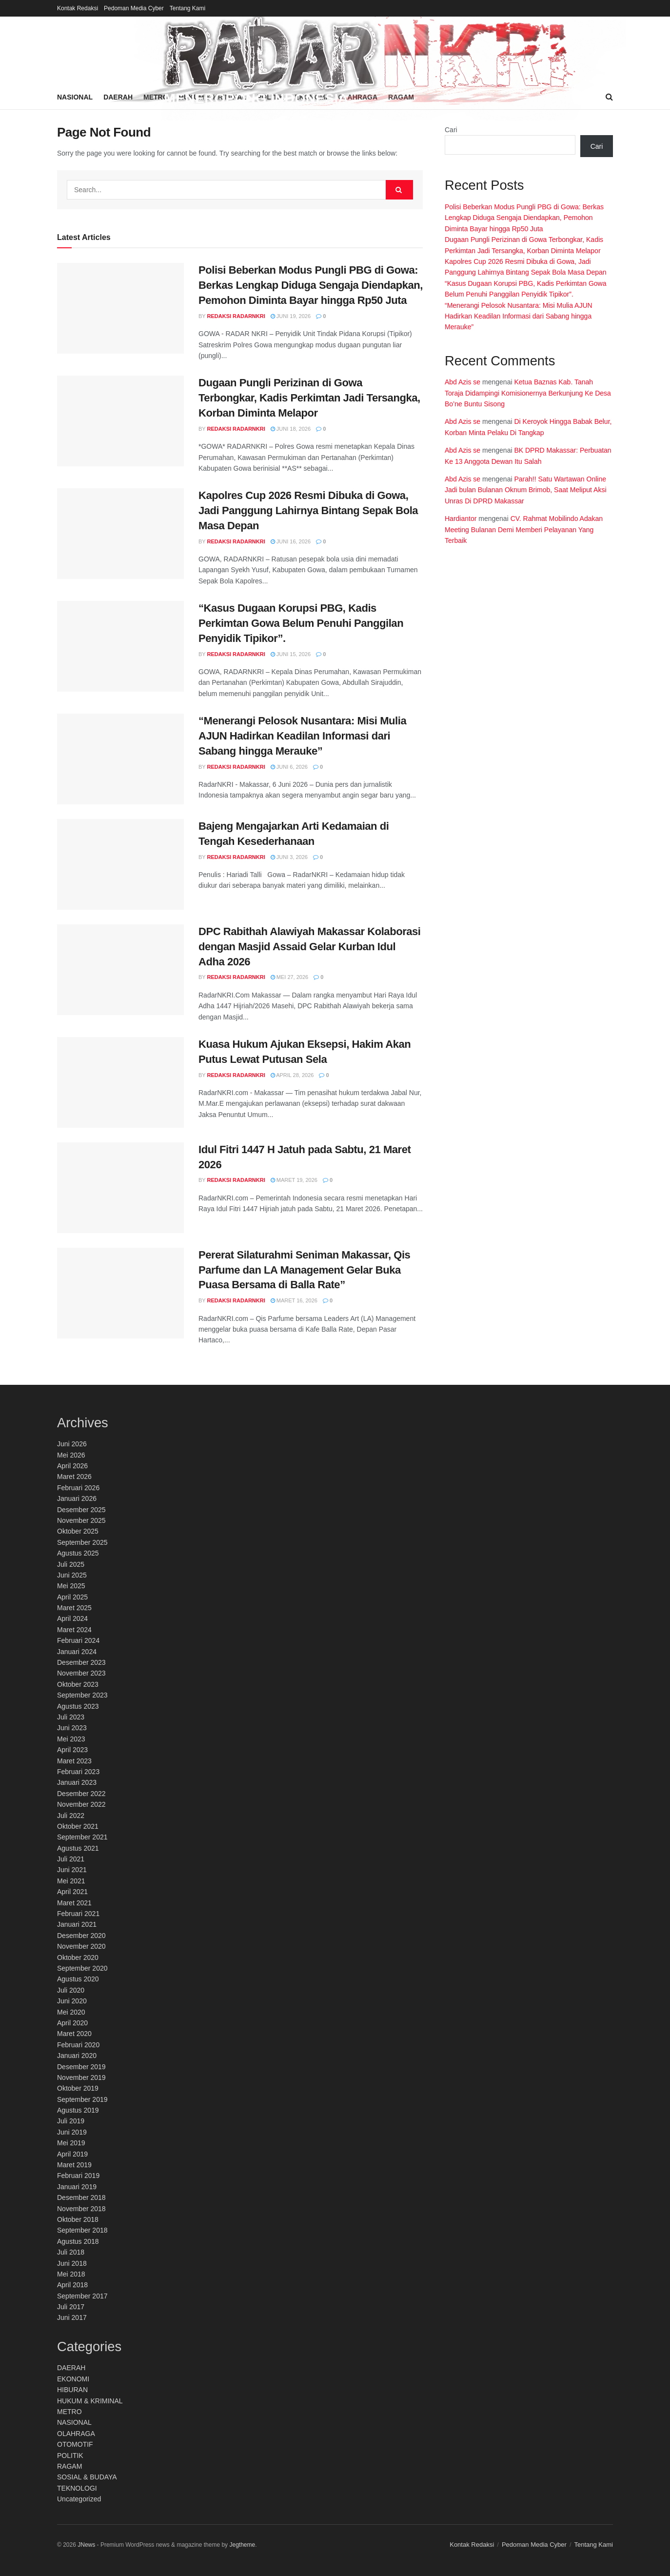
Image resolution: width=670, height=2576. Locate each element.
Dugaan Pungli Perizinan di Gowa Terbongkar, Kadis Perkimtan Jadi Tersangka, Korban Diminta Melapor (309, 398)
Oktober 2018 (78, 2219)
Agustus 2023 (78, 1706)
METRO (69, 2412)
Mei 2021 (71, 1881)
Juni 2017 (72, 2317)
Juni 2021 (72, 1870)
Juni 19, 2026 (291, 316)
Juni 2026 (72, 1444)
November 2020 (81, 1946)
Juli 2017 (70, 2307)
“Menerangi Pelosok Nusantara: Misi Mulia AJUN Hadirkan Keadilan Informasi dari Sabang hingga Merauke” (302, 736)
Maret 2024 (74, 1630)
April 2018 (72, 2285)
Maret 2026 (74, 1476)
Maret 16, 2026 (294, 1300)
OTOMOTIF (75, 2444)
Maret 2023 (74, 1761)
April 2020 (72, 2023)
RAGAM (69, 2466)
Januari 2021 (77, 1924)
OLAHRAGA (76, 2433)
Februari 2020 (78, 2045)
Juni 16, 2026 (291, 541)
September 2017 (82, 2296)
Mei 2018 (71, 2274)
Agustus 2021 (78, 1848)
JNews (86, 2544)
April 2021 (72, 1892)
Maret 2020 (74, 2033)
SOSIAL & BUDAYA (87, 2477)
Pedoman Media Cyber (134, 8)
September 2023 (82, 1695)
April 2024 (72, 1618)
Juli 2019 (70, 2121)
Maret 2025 (74, 1608)
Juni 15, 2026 (291, 654)
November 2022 (81, 1804)
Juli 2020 (70, 1990)
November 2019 (81, 2077)
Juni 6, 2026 (289, 767)
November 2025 (81, 1520)
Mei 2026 (71, 1455)
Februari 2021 (78, 1913)
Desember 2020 (81, 1935)
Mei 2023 (71, 1739)
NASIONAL (74, 2422)
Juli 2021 (70, 1859)
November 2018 (81, 2209)
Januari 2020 (77, 2055)
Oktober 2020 (78, 1957)
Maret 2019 (74, 2165)
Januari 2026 (77, 1498)
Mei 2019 (71, 2143)
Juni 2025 (72, 1575)
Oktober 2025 (78, 1531)
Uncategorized (79, 2499)
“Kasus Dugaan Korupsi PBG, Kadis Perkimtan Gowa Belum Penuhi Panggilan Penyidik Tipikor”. (300, 623)
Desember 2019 (81, 2067)
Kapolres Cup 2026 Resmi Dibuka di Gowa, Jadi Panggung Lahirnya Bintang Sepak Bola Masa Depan (308, 510)
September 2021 (82, 1837)
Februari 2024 (78, 1640)
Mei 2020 (71, 2012)
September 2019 (82, 2099)
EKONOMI (73, 2379)
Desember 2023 (81, 1662)
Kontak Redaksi (77, 8)
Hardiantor (460, 518)
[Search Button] (399, 190)
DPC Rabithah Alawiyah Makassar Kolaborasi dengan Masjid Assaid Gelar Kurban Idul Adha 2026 (309, 946)
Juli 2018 (70, 2252)
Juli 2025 (70, 1564)
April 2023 (72, 1750)
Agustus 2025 (78, 1553)
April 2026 (72, 1466)
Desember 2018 (81, 2197)
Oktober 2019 (78, 2088)
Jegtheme (242, 2544)
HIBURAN (72, 2390)
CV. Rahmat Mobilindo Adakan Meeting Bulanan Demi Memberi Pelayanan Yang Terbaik (524, 529)
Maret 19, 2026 (294, 1180)
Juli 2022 (70, 1815)
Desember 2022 (81, 1793)
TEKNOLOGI (77, 2488)
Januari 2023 (77, 1782)
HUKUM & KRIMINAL (90, 2401)
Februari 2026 (78, 1488)
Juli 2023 (70, 1717)
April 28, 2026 (292, 1075)
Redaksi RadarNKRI (236, 316)
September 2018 (82, 2230)
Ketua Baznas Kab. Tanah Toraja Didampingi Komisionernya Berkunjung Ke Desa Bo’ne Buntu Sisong (528, 393)
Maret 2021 (74, 1903)
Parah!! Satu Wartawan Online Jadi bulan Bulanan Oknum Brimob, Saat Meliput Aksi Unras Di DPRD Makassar (526, 490)
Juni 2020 (72, 2001)
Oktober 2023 (78, 1684)
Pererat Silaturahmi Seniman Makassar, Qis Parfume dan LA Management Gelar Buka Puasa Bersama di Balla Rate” (304, 1270)
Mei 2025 (71, 1586)
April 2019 (72, 2154)
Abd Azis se (462, 382)
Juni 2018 (72, 2263)
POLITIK (70, 2455)
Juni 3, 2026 (289, 857)
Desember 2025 (81, 1510)
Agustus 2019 (78, 2110)
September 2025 (82, 1542)
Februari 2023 (78, 1772)
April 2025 (72, 1597)
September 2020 (82, 1968)
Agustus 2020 (78, 1979)
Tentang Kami (187, 8)
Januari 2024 (77, 1652)
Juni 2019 (72, 2132)
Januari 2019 (77, 2187)
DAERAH (71, 2368)
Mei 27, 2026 (290, 977)
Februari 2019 (78, 2175)
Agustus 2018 (78, 2241)
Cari (451, 130)
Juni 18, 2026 (291, 429)
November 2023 (81, 1673)
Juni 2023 (72, 1728)
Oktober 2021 (78, 1826)
